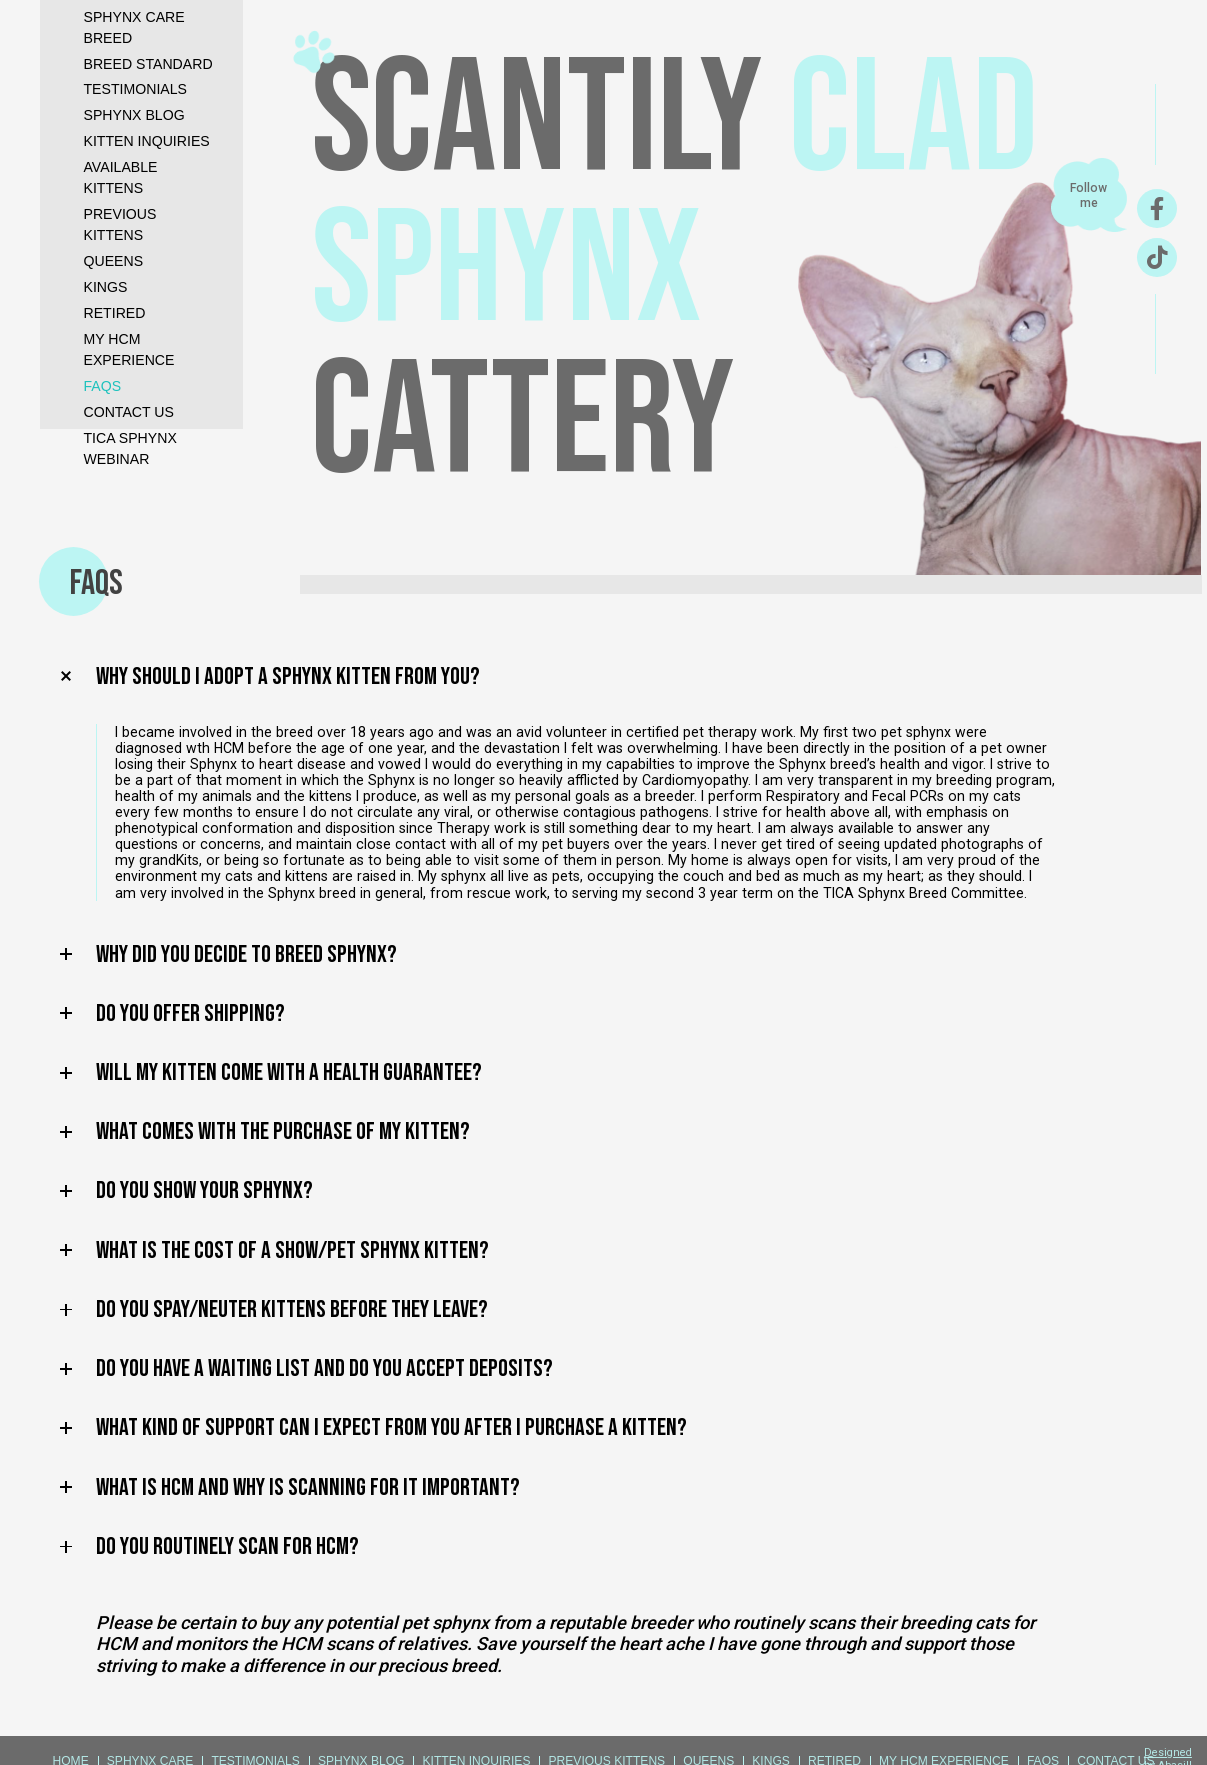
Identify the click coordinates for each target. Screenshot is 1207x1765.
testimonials (136, 89)
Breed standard (148, 64)
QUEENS (114, 261)
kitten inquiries (147, 141)
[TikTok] (1157, 257)
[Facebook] (1157, 208)
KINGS (106, 287)
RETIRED (115, 313)
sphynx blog (134, 115)
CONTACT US (129, 412)
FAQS (103, 386)
